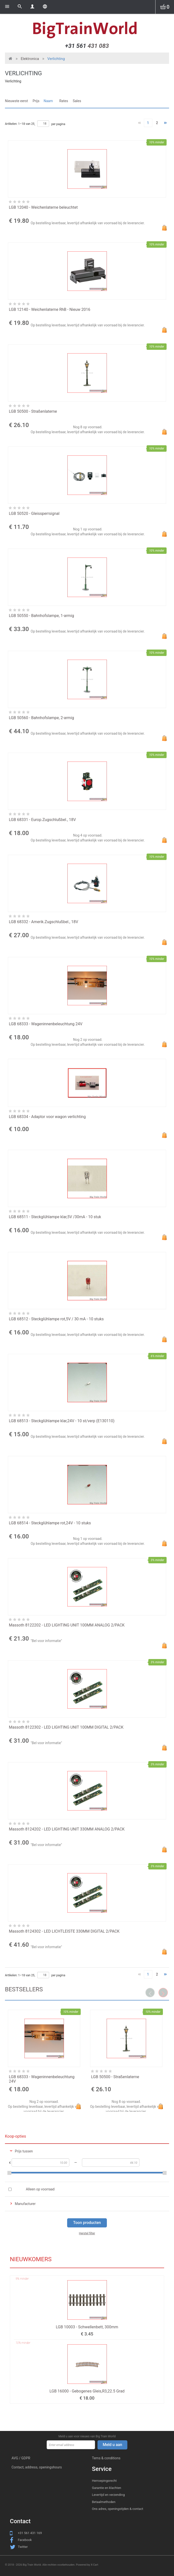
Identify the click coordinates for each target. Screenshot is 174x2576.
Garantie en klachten (106, 2488)
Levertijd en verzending (108, 2495)
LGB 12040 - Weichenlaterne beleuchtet (43, 207)
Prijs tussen (24, 2151)
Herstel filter (87, 2233)
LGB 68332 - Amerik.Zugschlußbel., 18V (43, 922)
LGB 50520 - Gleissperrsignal (34, 513)
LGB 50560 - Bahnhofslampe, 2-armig (41, 718)
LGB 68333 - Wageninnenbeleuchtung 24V (45, 1024)
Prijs (36, 101)
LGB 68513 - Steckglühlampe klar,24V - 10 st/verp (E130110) (62, 1421)
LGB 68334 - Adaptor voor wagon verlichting (47, 1117)
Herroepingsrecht (104, 2481)
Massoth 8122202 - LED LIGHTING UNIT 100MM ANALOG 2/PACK (67, 1625)
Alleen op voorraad (40, 2189)
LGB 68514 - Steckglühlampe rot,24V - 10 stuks (50, 1523)
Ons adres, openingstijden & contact (117, 2509)
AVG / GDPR (21, 2458)
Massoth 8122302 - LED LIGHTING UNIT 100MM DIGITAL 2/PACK (66, 1727)
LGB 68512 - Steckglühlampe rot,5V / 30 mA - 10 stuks (56, 1319)
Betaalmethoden (104, 2502)
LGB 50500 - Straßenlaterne (33, 411)
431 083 (87, 45)
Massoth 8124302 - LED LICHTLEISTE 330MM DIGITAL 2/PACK (64, 1931)
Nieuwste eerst (16, 101)
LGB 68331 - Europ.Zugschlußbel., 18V (42, 820)
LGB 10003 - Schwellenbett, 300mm (87, 2327)
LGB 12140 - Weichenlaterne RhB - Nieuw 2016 (49, 309)
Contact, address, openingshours (37, 2467)
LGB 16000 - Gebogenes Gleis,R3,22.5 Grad (86, 2391)
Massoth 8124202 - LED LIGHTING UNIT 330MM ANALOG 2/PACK (67, 1829)
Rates (63, 101)
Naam (49, 101)
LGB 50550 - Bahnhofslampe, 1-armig (41, 616)
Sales (77, 101)
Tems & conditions (106, 2458)
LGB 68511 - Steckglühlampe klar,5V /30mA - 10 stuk (55, 1217)
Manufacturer (25, 2204)
